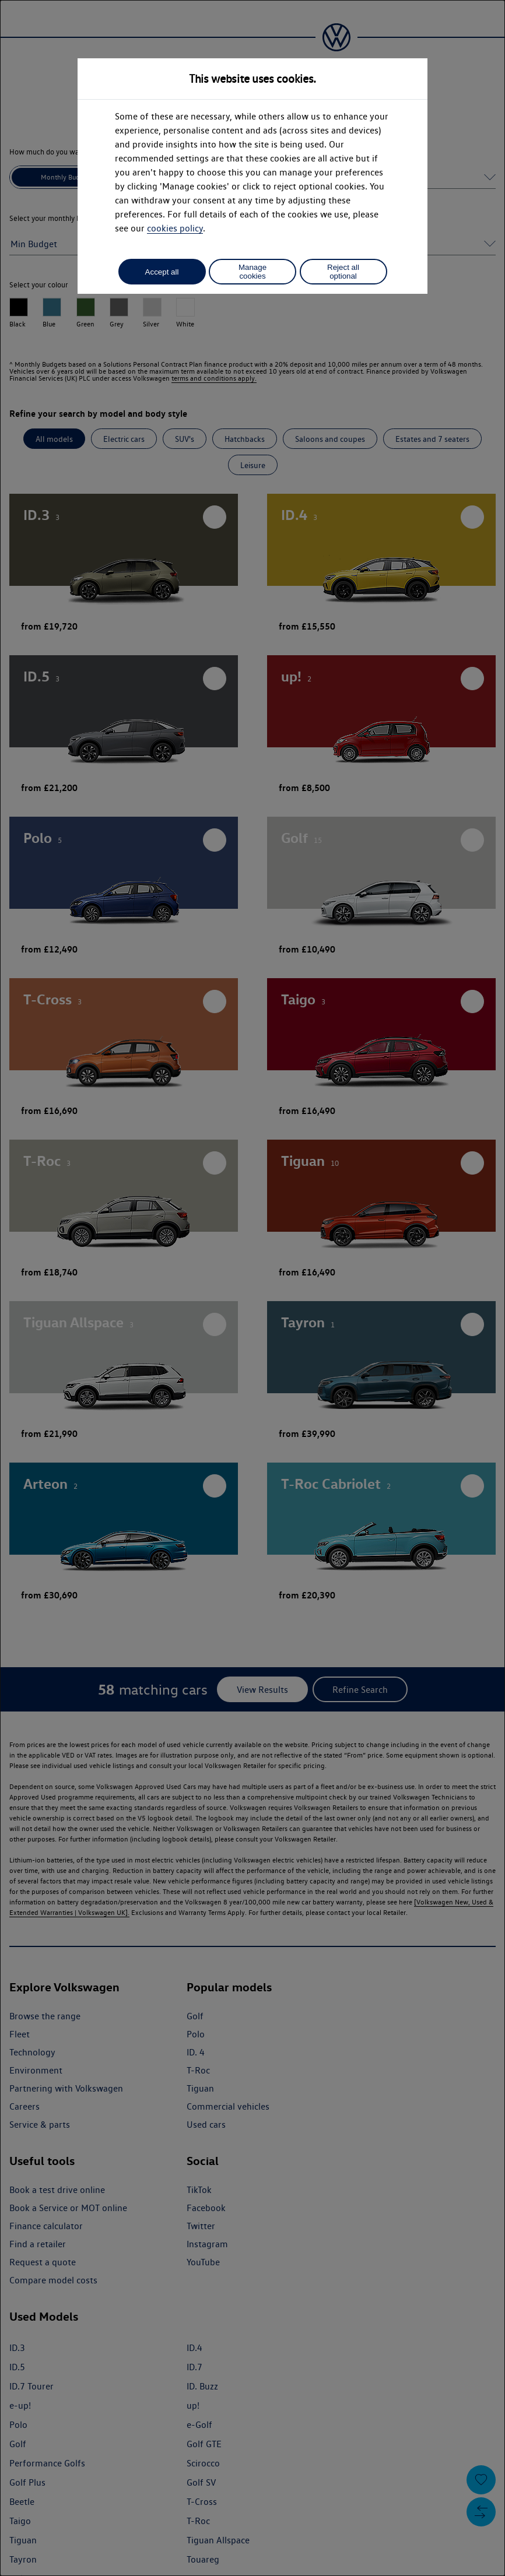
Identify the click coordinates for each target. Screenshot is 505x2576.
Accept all (162, 272)
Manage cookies (252, 271)
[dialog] (252, 1288)
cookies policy (175, 228)
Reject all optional (343, 271)
